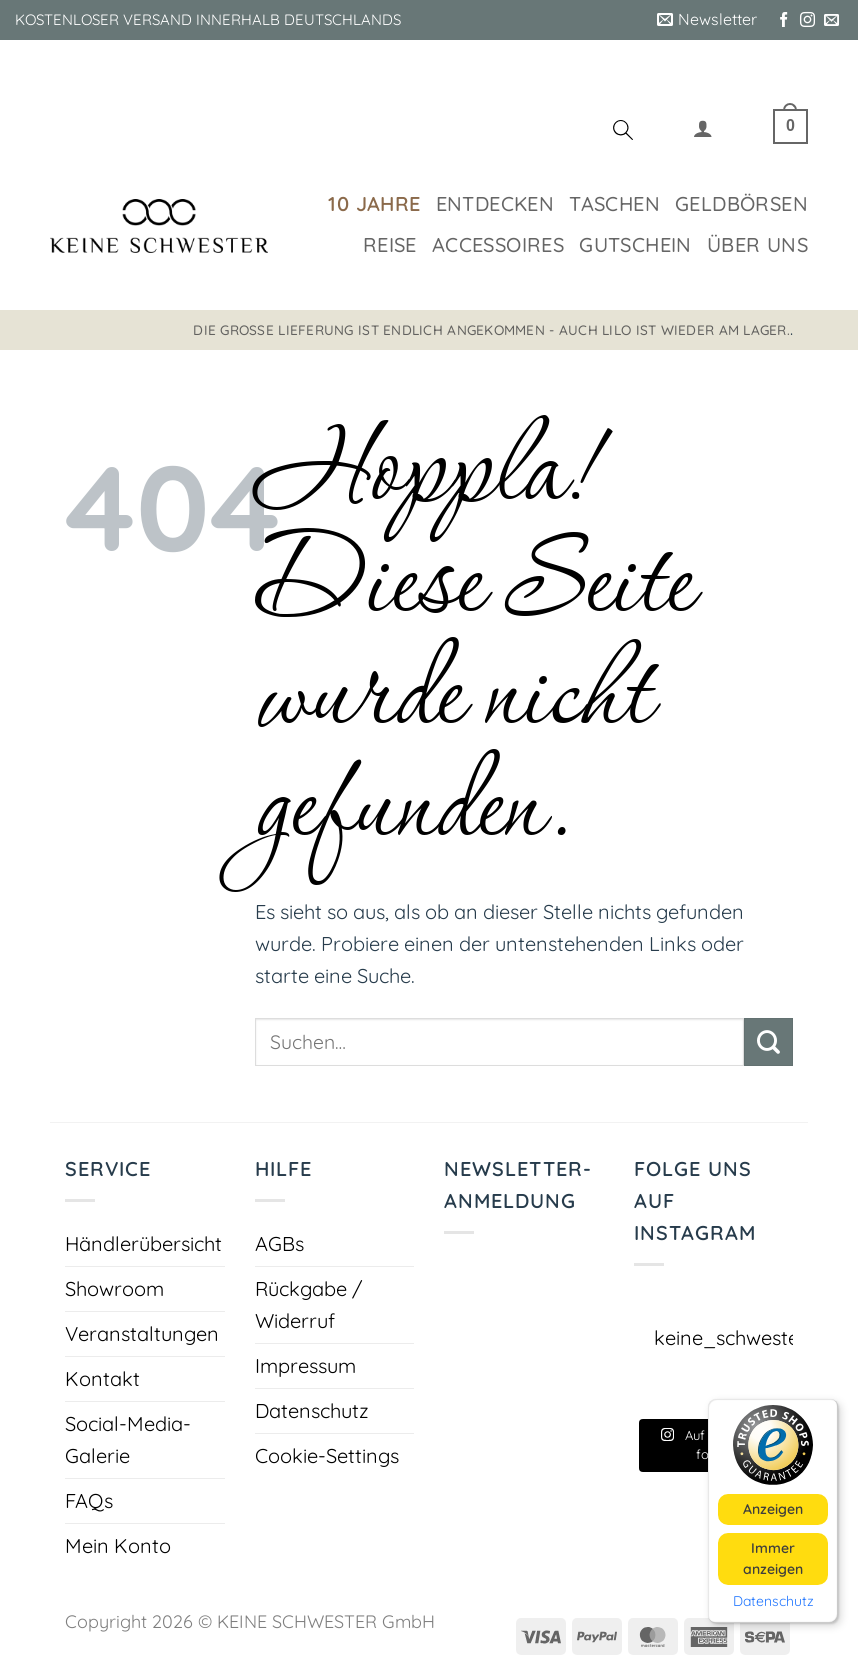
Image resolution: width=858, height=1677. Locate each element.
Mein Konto (118, 1545)
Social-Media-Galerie (128, 1439)
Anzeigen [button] (773, 1509)
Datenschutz (312, 1410)
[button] (707, 20)
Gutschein (635, 244)
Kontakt (102, 1378)
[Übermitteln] (768, 1042)
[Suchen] (623, 133)
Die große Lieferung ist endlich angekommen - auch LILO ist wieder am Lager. (491, 329)
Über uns (757, 244)
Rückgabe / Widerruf (308, 1304)
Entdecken (495, 203)
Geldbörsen (741, 203)
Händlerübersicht (143, 1243)
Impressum (305, 1365)
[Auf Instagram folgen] (807, 20)
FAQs (89, 1500)
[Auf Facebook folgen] (783, 20)
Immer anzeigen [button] (773, 1558)
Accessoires (498, 244)
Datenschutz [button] (773, 1601)
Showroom (114, 1288)
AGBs (279, 1243)
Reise (390, 244)
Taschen (614, 203)
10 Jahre (374, 203)
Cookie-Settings (327, 1455)
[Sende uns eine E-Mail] (831, 20)
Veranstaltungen (142, 1333)
